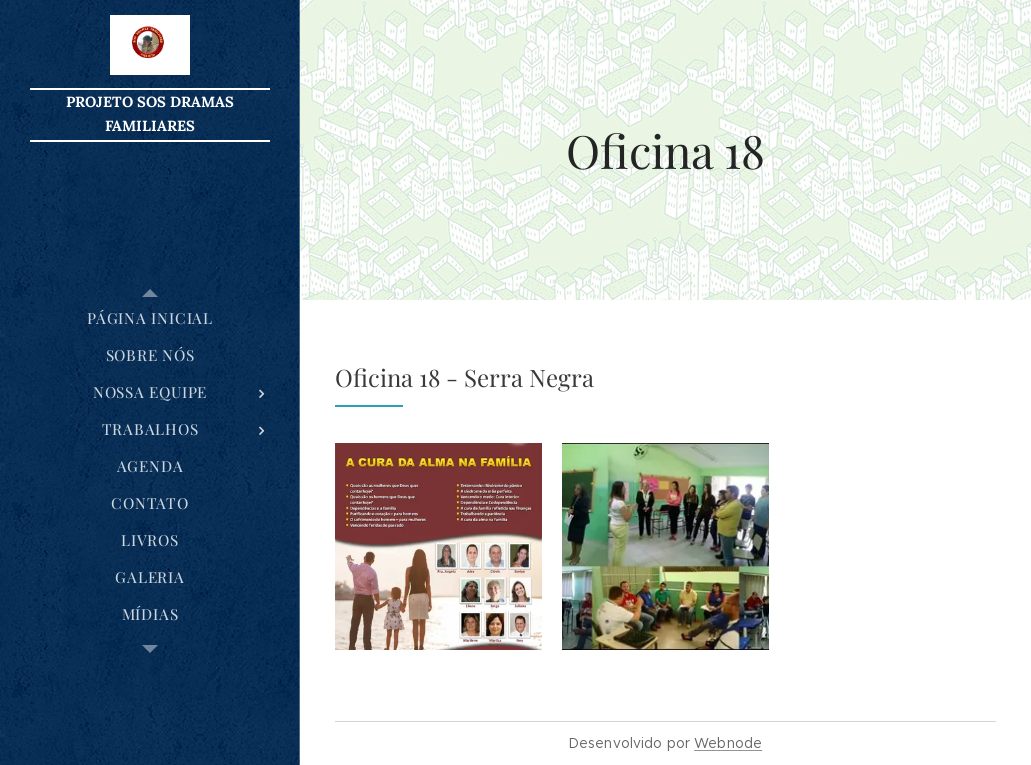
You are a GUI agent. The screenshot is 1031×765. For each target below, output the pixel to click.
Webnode (728, 743)
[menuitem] (150, 318)
